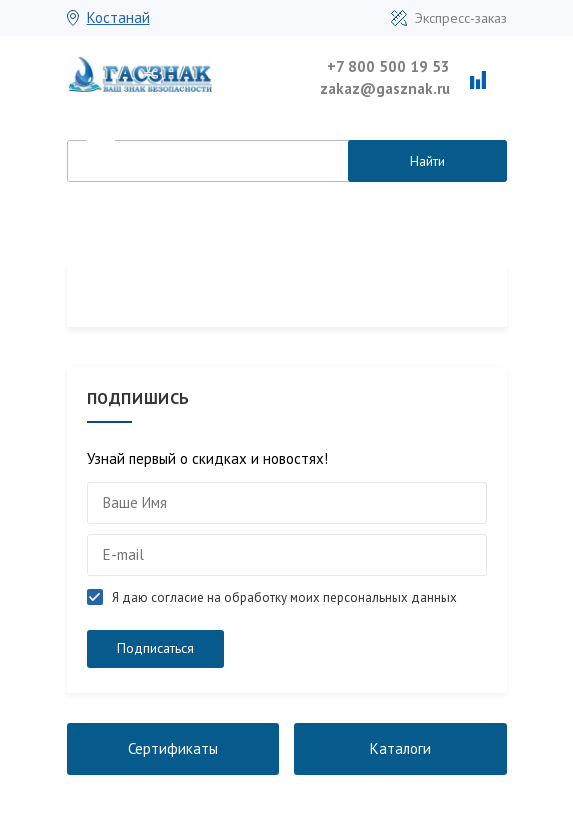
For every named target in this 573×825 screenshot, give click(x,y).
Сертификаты (173, 748)
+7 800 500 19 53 (388, 66)
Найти (427, 161)
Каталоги (400, 748)
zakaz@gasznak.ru (385, 88)
